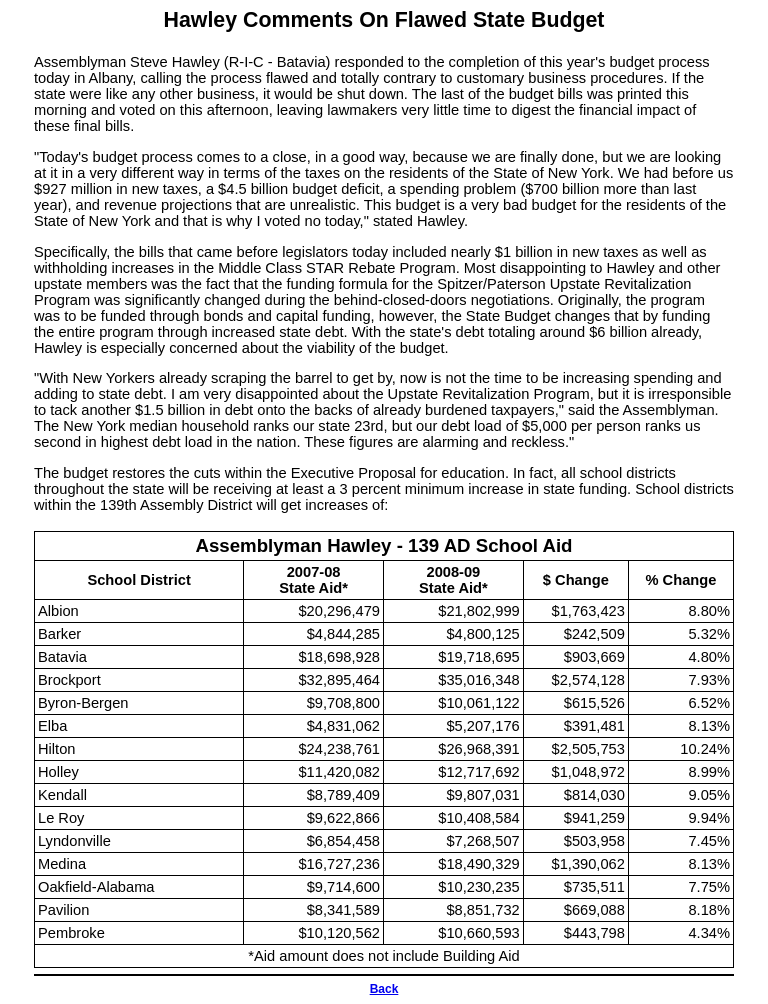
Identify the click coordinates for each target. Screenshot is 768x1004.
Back (384, 989)
